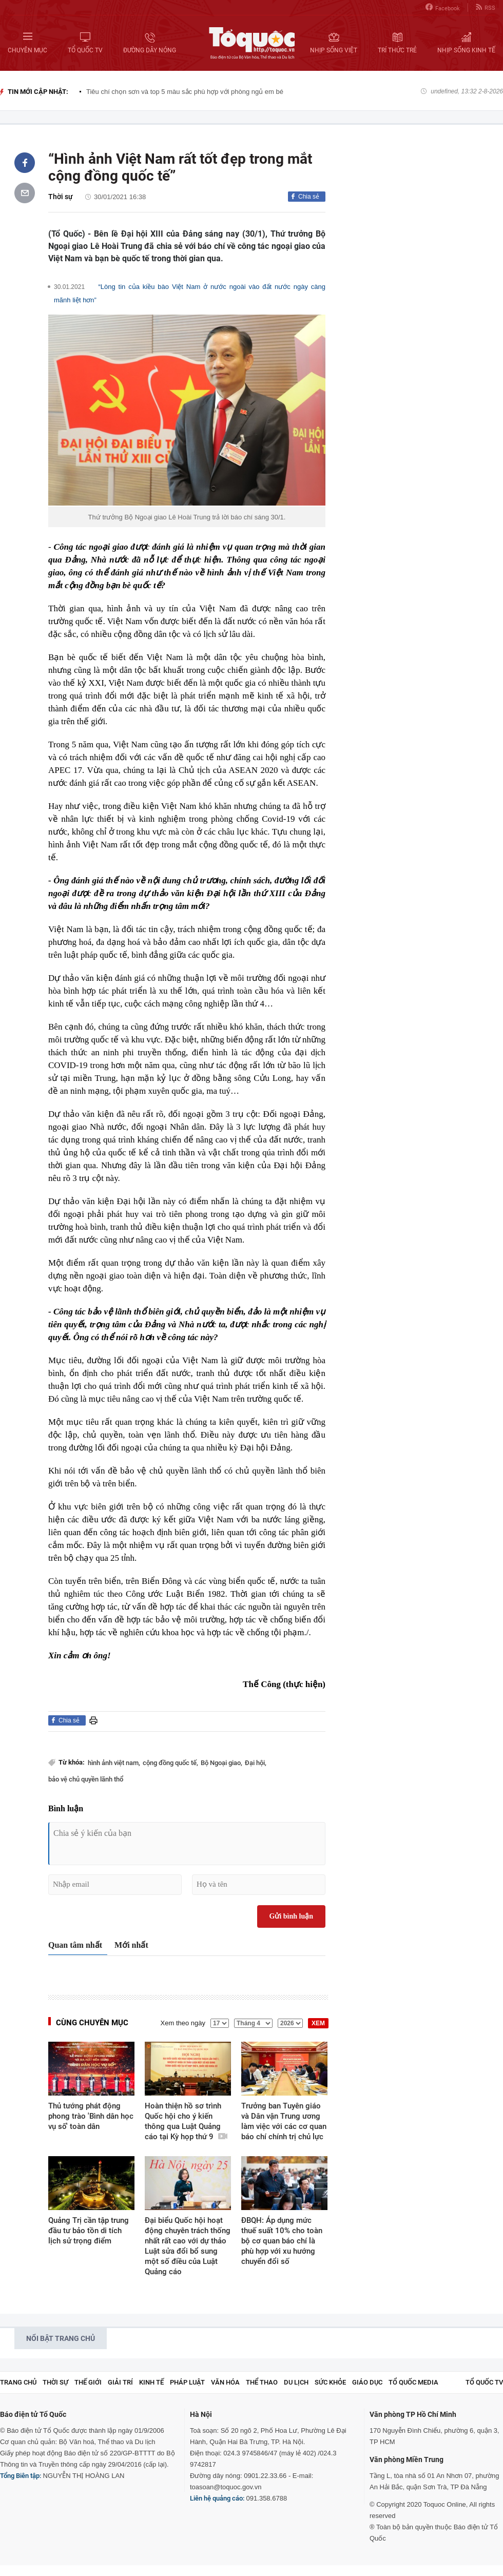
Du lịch (296, 2382)
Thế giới (88, 2382)
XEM (318, 2023)
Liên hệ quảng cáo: (217, 2498)
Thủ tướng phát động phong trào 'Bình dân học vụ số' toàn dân (90, 2116)
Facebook (442, 7)
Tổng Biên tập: (20, 2476)
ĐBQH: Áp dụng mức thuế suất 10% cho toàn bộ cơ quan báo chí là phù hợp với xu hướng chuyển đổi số (281, 2241)
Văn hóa (225, 2382)
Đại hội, (255, 1763)
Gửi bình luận (291, 1916)
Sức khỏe (330, 2382)
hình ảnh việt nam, (114, 1763)
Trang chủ (18, 2382)
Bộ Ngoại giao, (221, 1763)
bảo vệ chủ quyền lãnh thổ (85, 1779)
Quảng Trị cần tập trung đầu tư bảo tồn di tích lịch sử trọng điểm (88, 2230)
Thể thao (262, 2382)
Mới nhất (131, 1945)
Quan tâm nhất (75, 1945)
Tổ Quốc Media (413, 2382)
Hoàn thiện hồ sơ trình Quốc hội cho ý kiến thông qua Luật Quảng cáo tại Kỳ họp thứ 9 (186, 2121)
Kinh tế (151, 2382)
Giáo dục (367, 2382)
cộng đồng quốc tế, (170, 1763)
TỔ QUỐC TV (484, 2382)
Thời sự (60, 196)
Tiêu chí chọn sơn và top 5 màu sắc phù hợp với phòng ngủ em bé (184, 91)
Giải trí (120, 2382)
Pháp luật (187, 2382)
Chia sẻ (308, 196)
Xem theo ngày (183, 2023)
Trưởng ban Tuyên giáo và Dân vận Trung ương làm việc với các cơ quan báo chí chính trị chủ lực (283, 2121)
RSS (485, 7)
